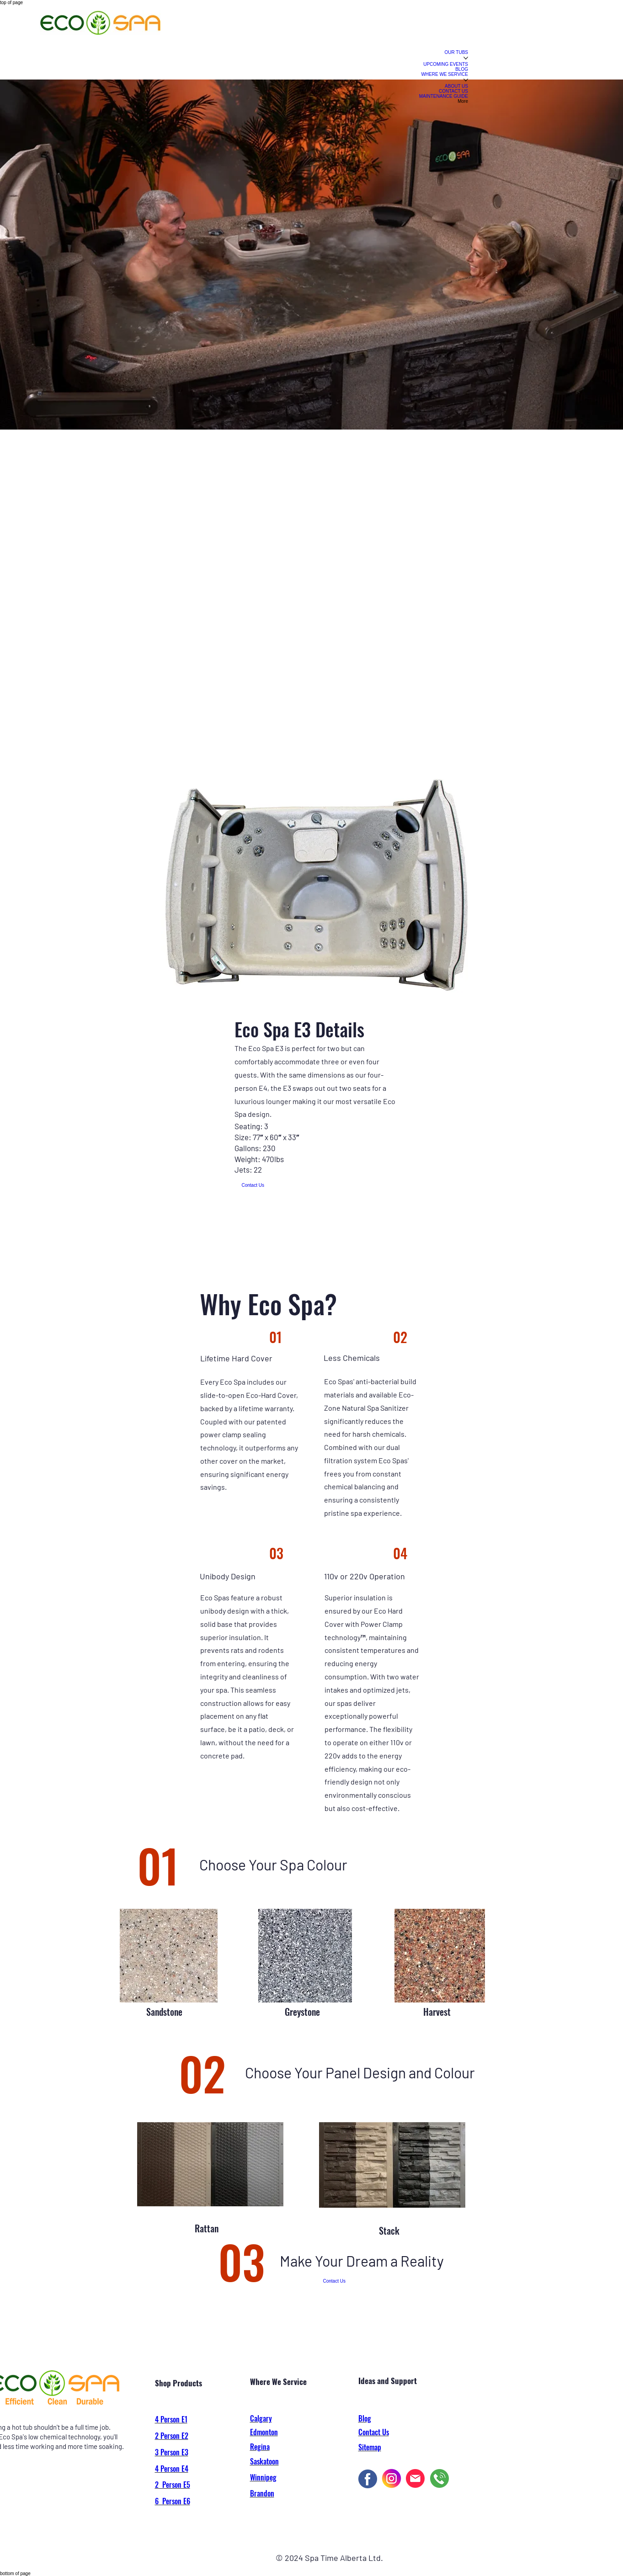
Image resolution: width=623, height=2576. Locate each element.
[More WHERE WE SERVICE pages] (465, 80)
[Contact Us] (253, 1185)
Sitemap (369, 2447)
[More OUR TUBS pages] (465, 58)
